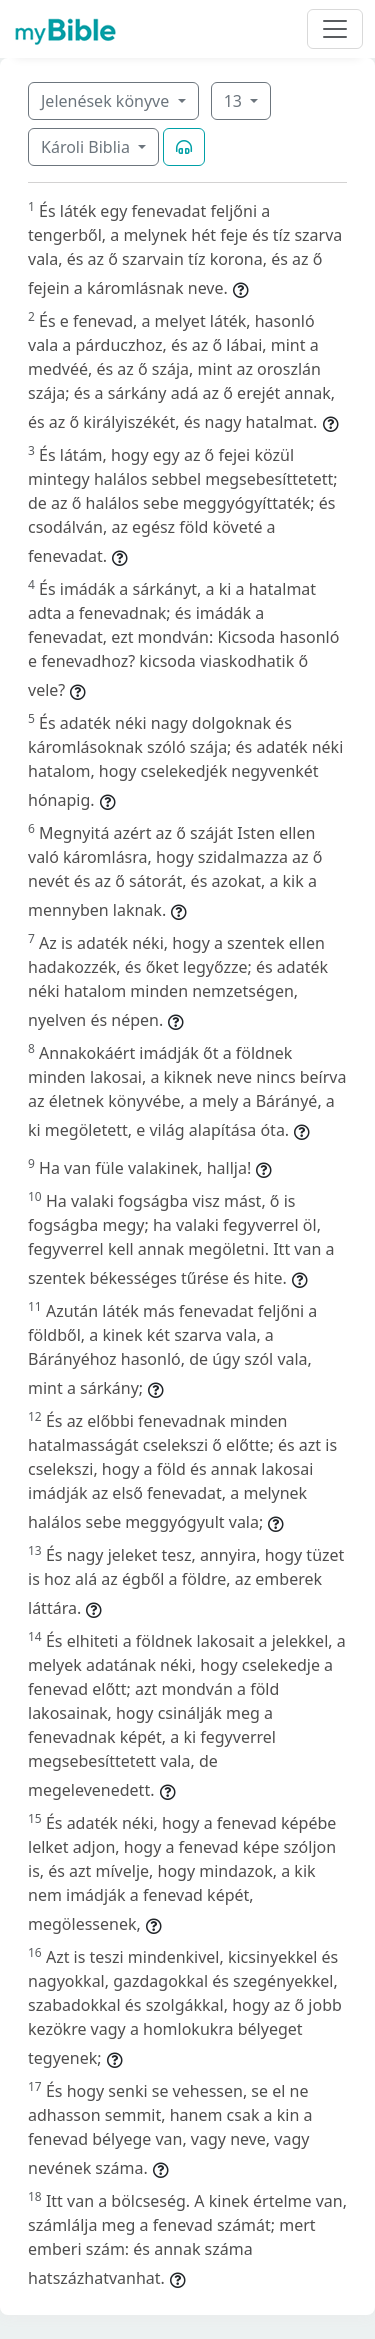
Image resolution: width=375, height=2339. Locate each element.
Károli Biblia (87, 147)
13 (235, 101)
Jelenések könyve (107, 101)
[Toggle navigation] (335, 29)
